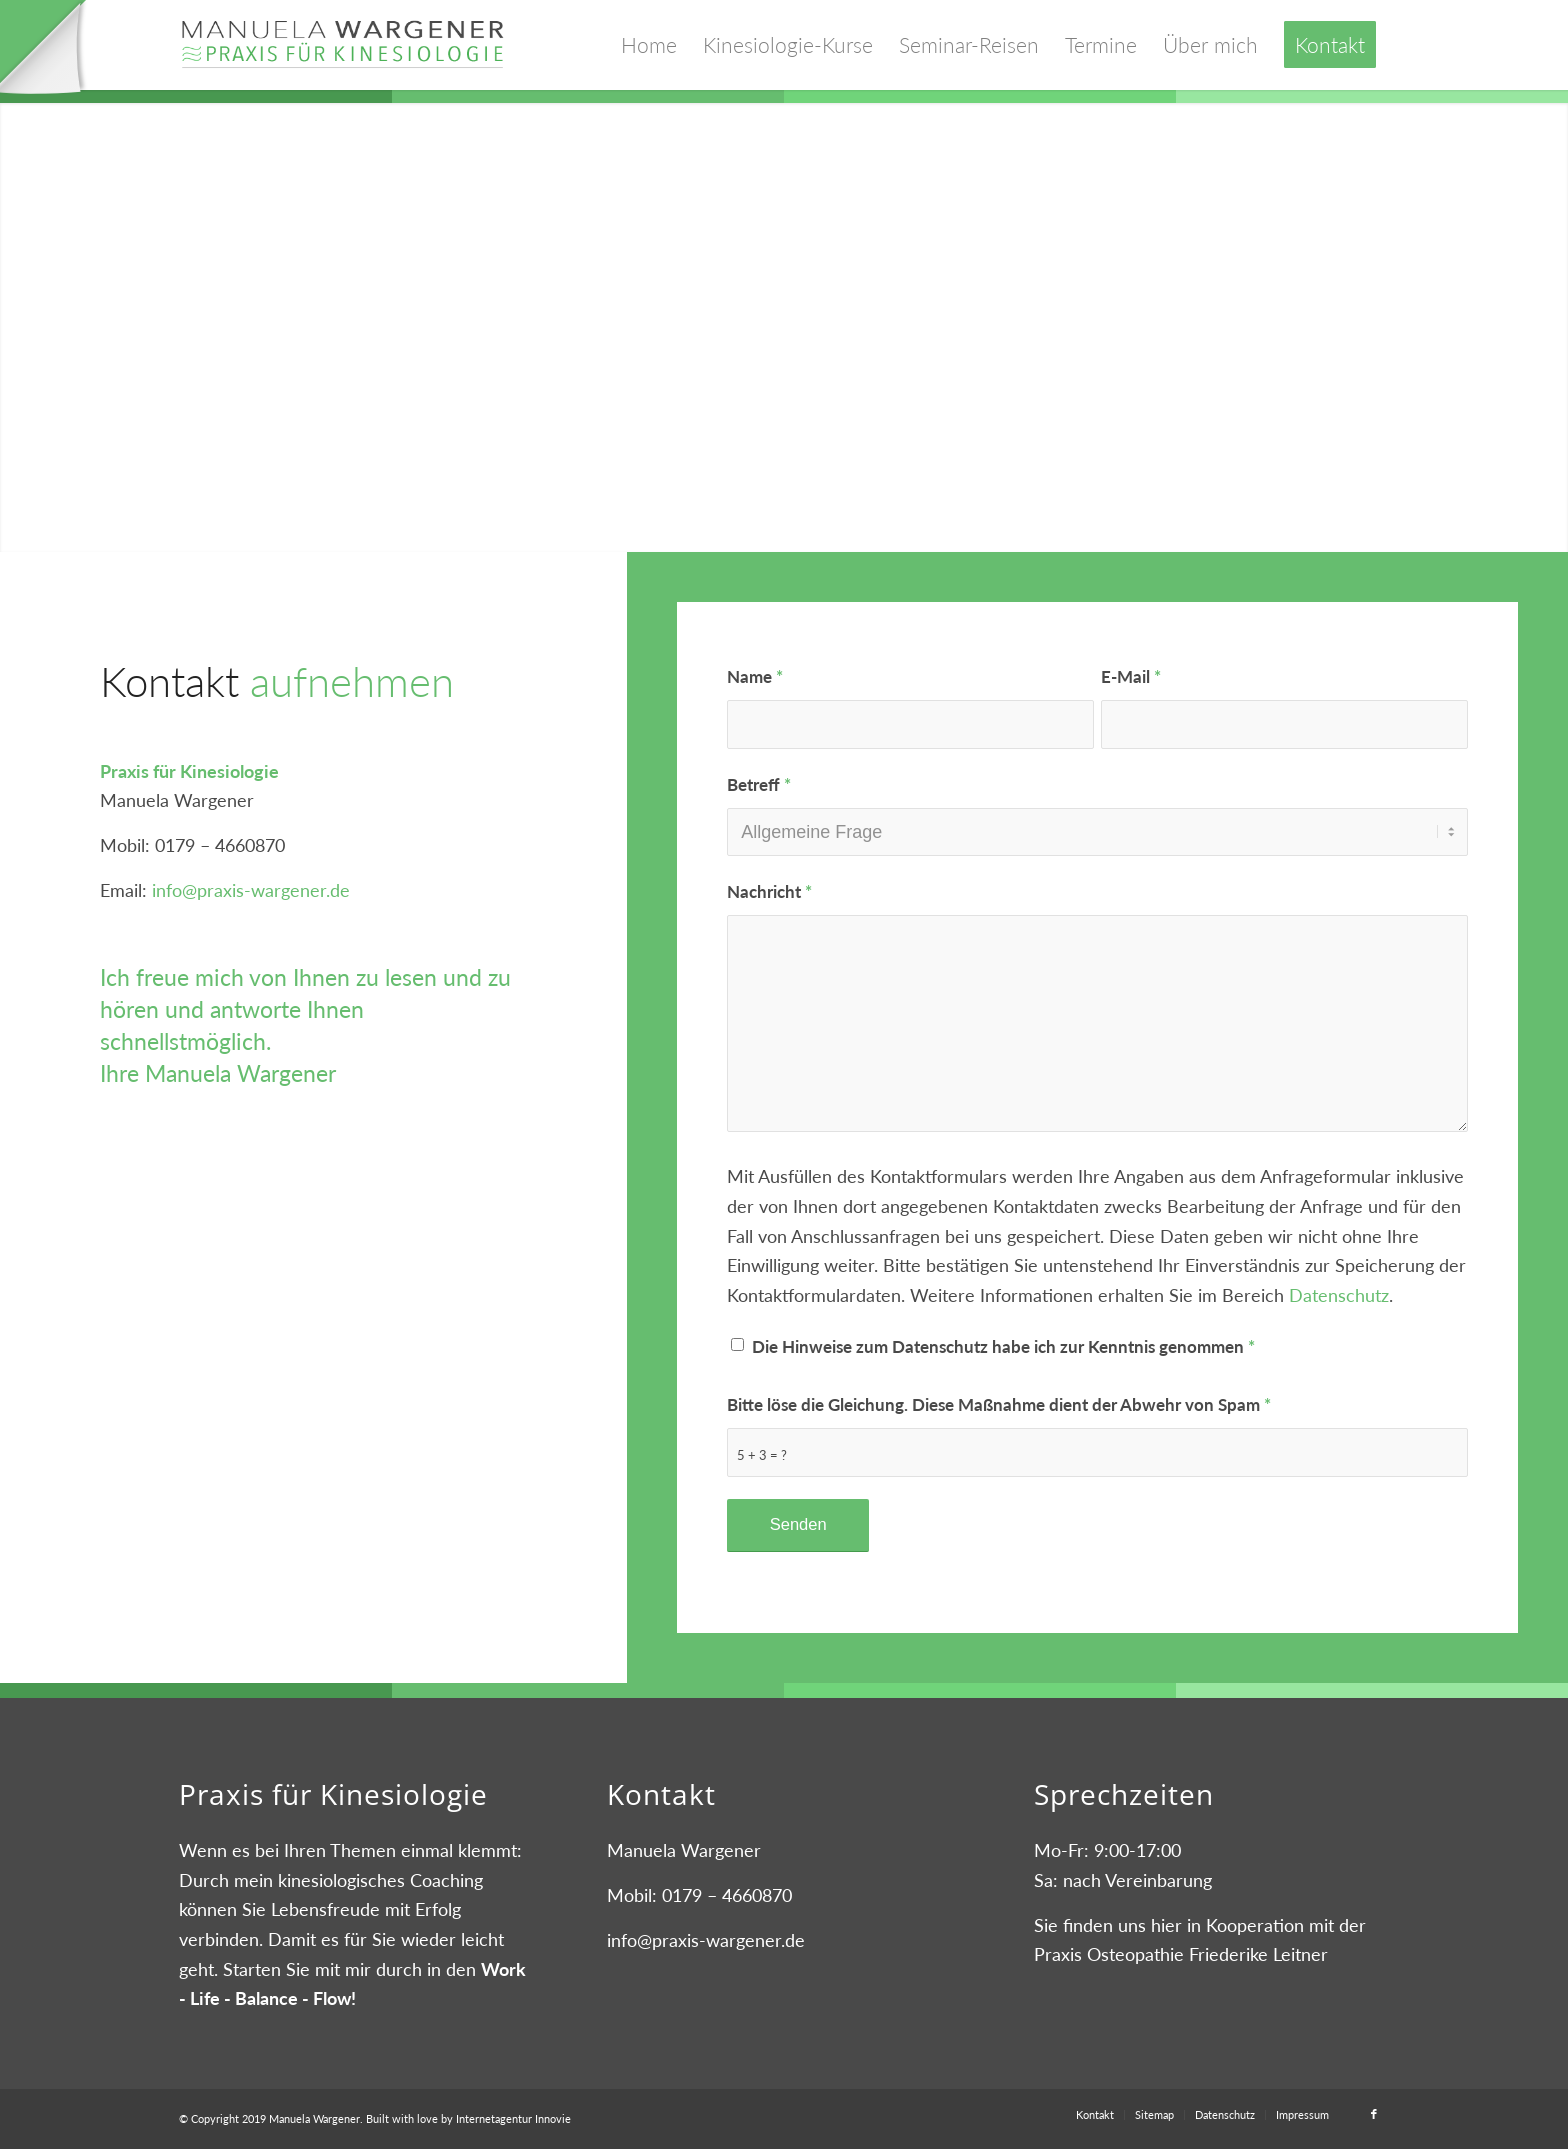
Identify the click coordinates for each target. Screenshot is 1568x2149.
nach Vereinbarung (1137, 1880)
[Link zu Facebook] (1374, 2114)
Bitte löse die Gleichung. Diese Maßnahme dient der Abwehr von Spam (999, 1405)
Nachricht (769, 892)
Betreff (759, 785)
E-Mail (1131, 677)
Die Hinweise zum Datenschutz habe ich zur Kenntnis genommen (1003, 1347)
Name (755, 677)
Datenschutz (1339, 1295)
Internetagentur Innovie (513, 2118)
